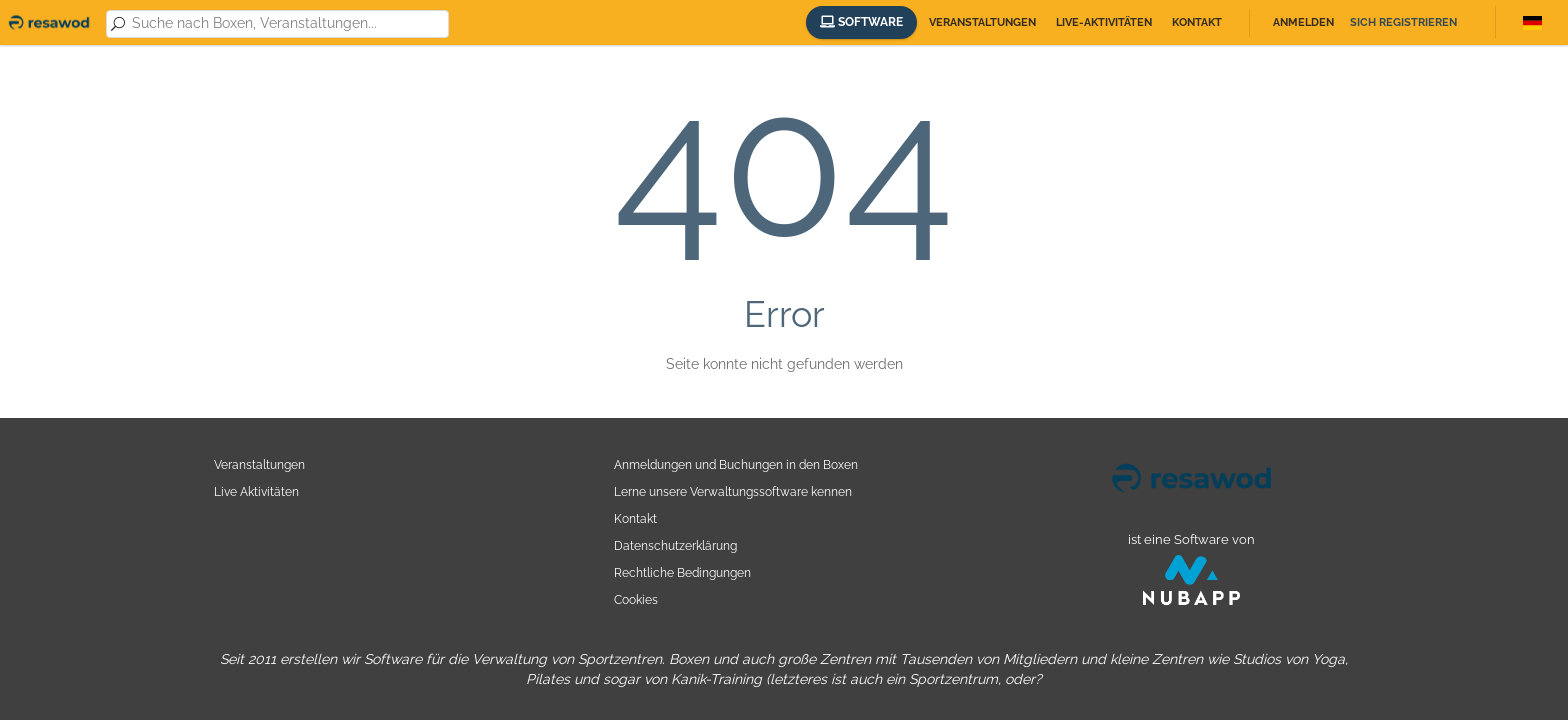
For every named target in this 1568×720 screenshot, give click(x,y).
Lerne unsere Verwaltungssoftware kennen (733, 491)
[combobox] (286, 24)
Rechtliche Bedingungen (682, 572)
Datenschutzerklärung (675, 545)
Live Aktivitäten (256, 491)
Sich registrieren (1403, 22)
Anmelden (1303, 22)
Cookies (636, 599)
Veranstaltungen (982, 22)
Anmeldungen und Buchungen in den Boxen (736, 464)
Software (861, 22)
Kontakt (1197, 22)
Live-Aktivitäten (1104, 22)
